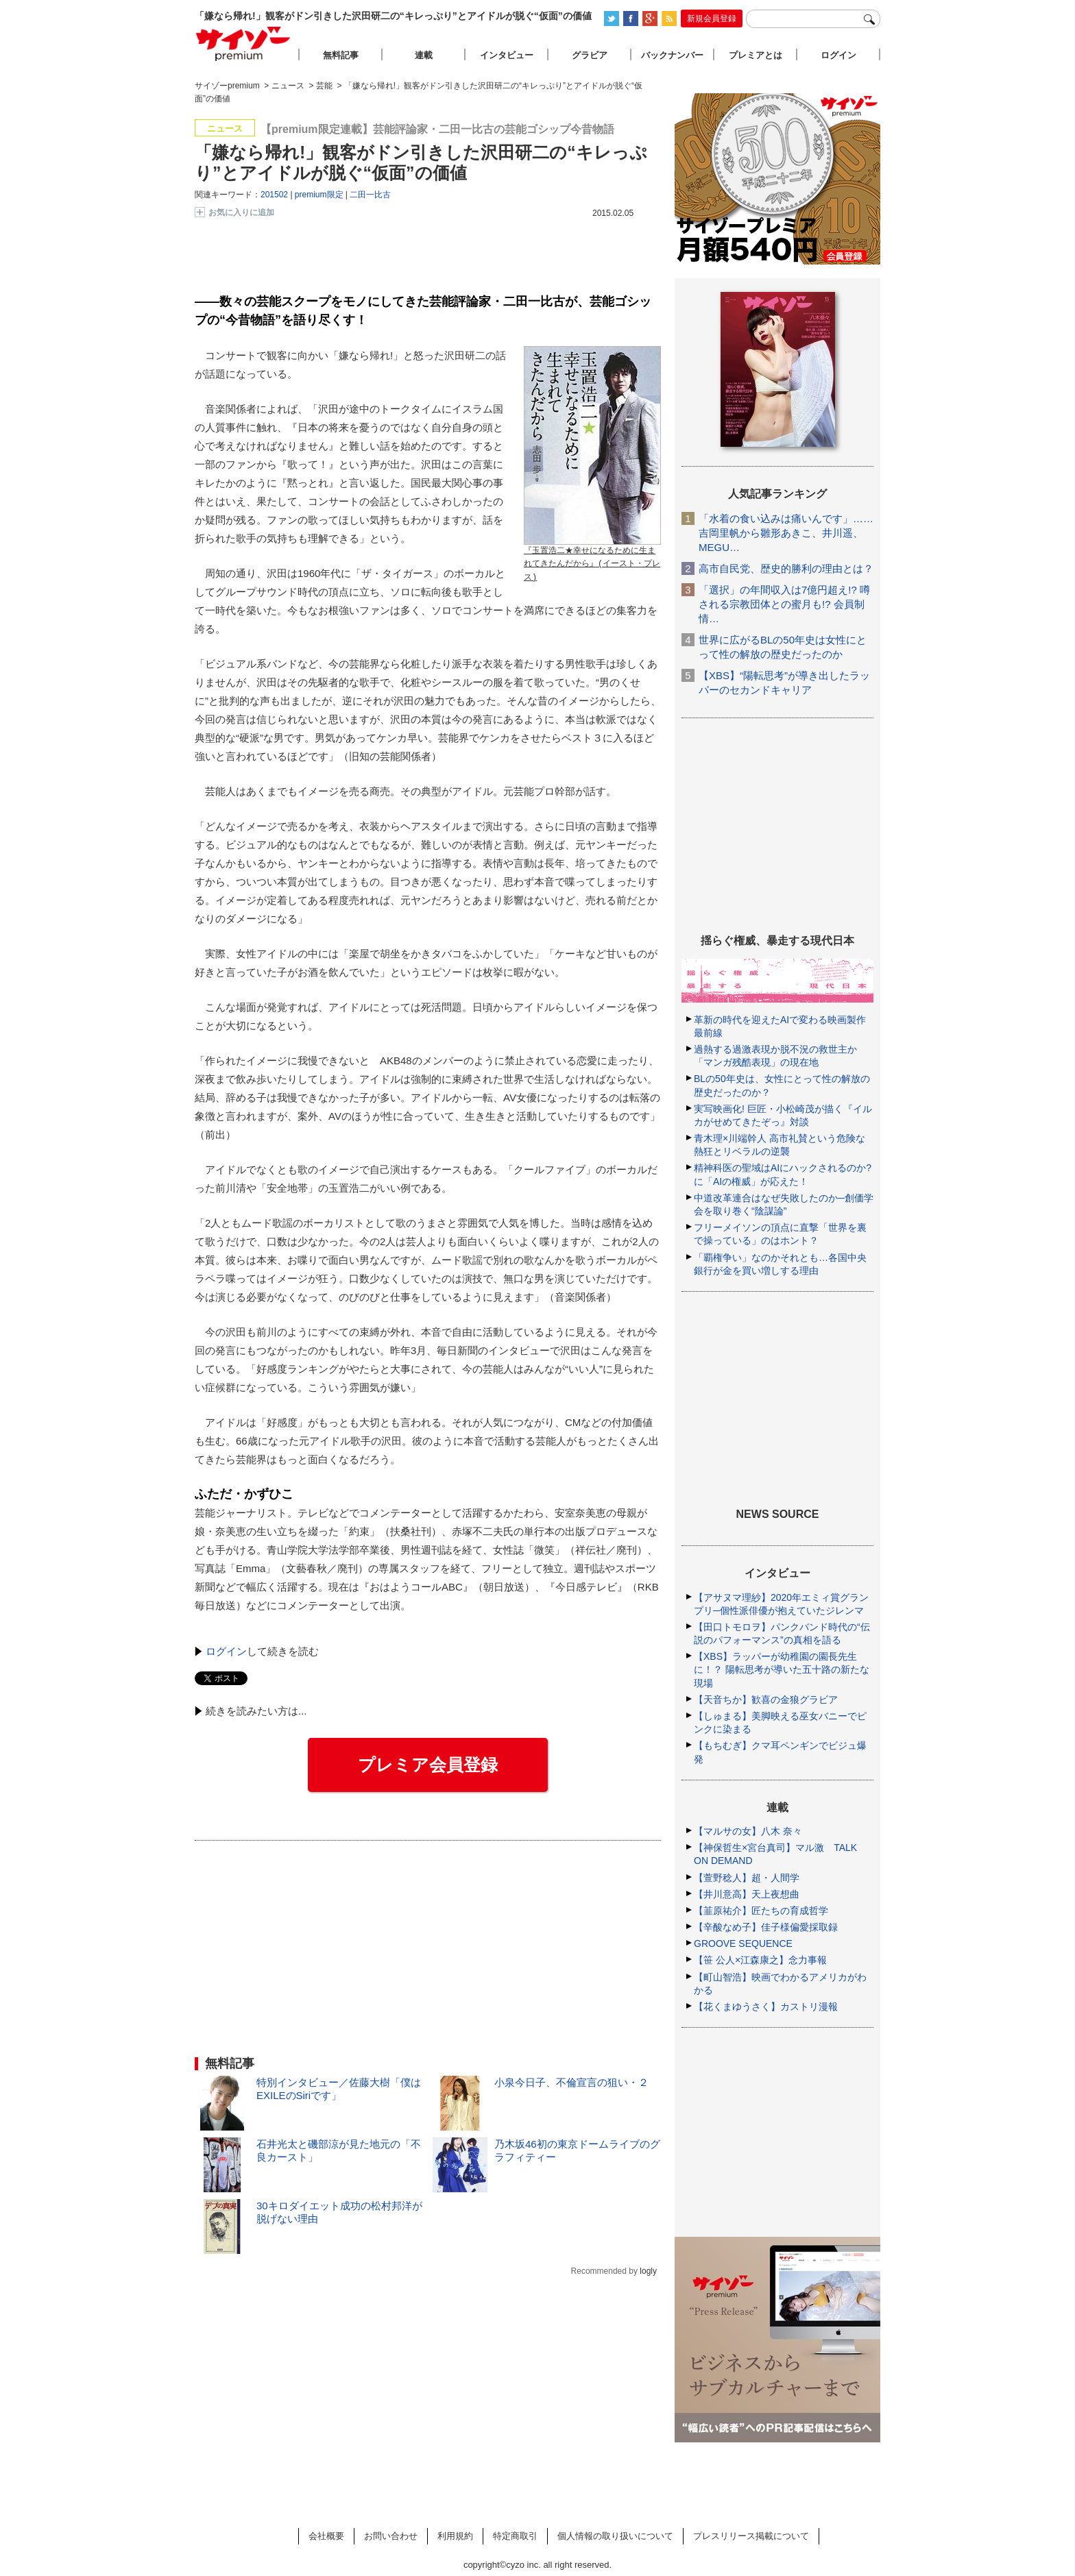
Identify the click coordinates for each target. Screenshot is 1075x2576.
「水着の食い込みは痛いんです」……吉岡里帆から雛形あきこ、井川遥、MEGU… (786, 533)
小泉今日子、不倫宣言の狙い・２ (571, 2082)
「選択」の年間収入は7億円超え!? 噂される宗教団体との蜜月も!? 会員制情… (784, 604)
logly (648, 2271)
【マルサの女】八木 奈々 (748, 1831)
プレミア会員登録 (428, 1764)
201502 (274, 194)
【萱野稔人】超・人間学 (746, 1877)
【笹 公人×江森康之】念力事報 (760, 1959)
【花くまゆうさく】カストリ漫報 (766, 2006)
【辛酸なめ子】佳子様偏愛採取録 (766, 1927)
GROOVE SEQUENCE (743, 1943)
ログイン (226, 1651)
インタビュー (506, 55)
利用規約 (455, 2536)
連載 (424, 55)
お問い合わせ (391, 2536)
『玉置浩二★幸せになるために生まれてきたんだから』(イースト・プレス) (592, 564)
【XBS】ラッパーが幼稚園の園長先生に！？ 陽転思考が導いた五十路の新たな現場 (781, 1669)
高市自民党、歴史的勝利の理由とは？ (786, 568)
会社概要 (326, 2536)
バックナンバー (672, 55)
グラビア (589, 55)
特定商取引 (515, 2536)
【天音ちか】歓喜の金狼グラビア (766, 1699)
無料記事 (341, 55)
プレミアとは (755, 55)
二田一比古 (370, 194)
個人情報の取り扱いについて (615, 2536)
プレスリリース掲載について (751, 2536)
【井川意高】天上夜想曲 (746, 1894)
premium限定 (319, 194)
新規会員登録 (711, 18)
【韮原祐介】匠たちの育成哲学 (761, 1910)
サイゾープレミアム (243, 43)
